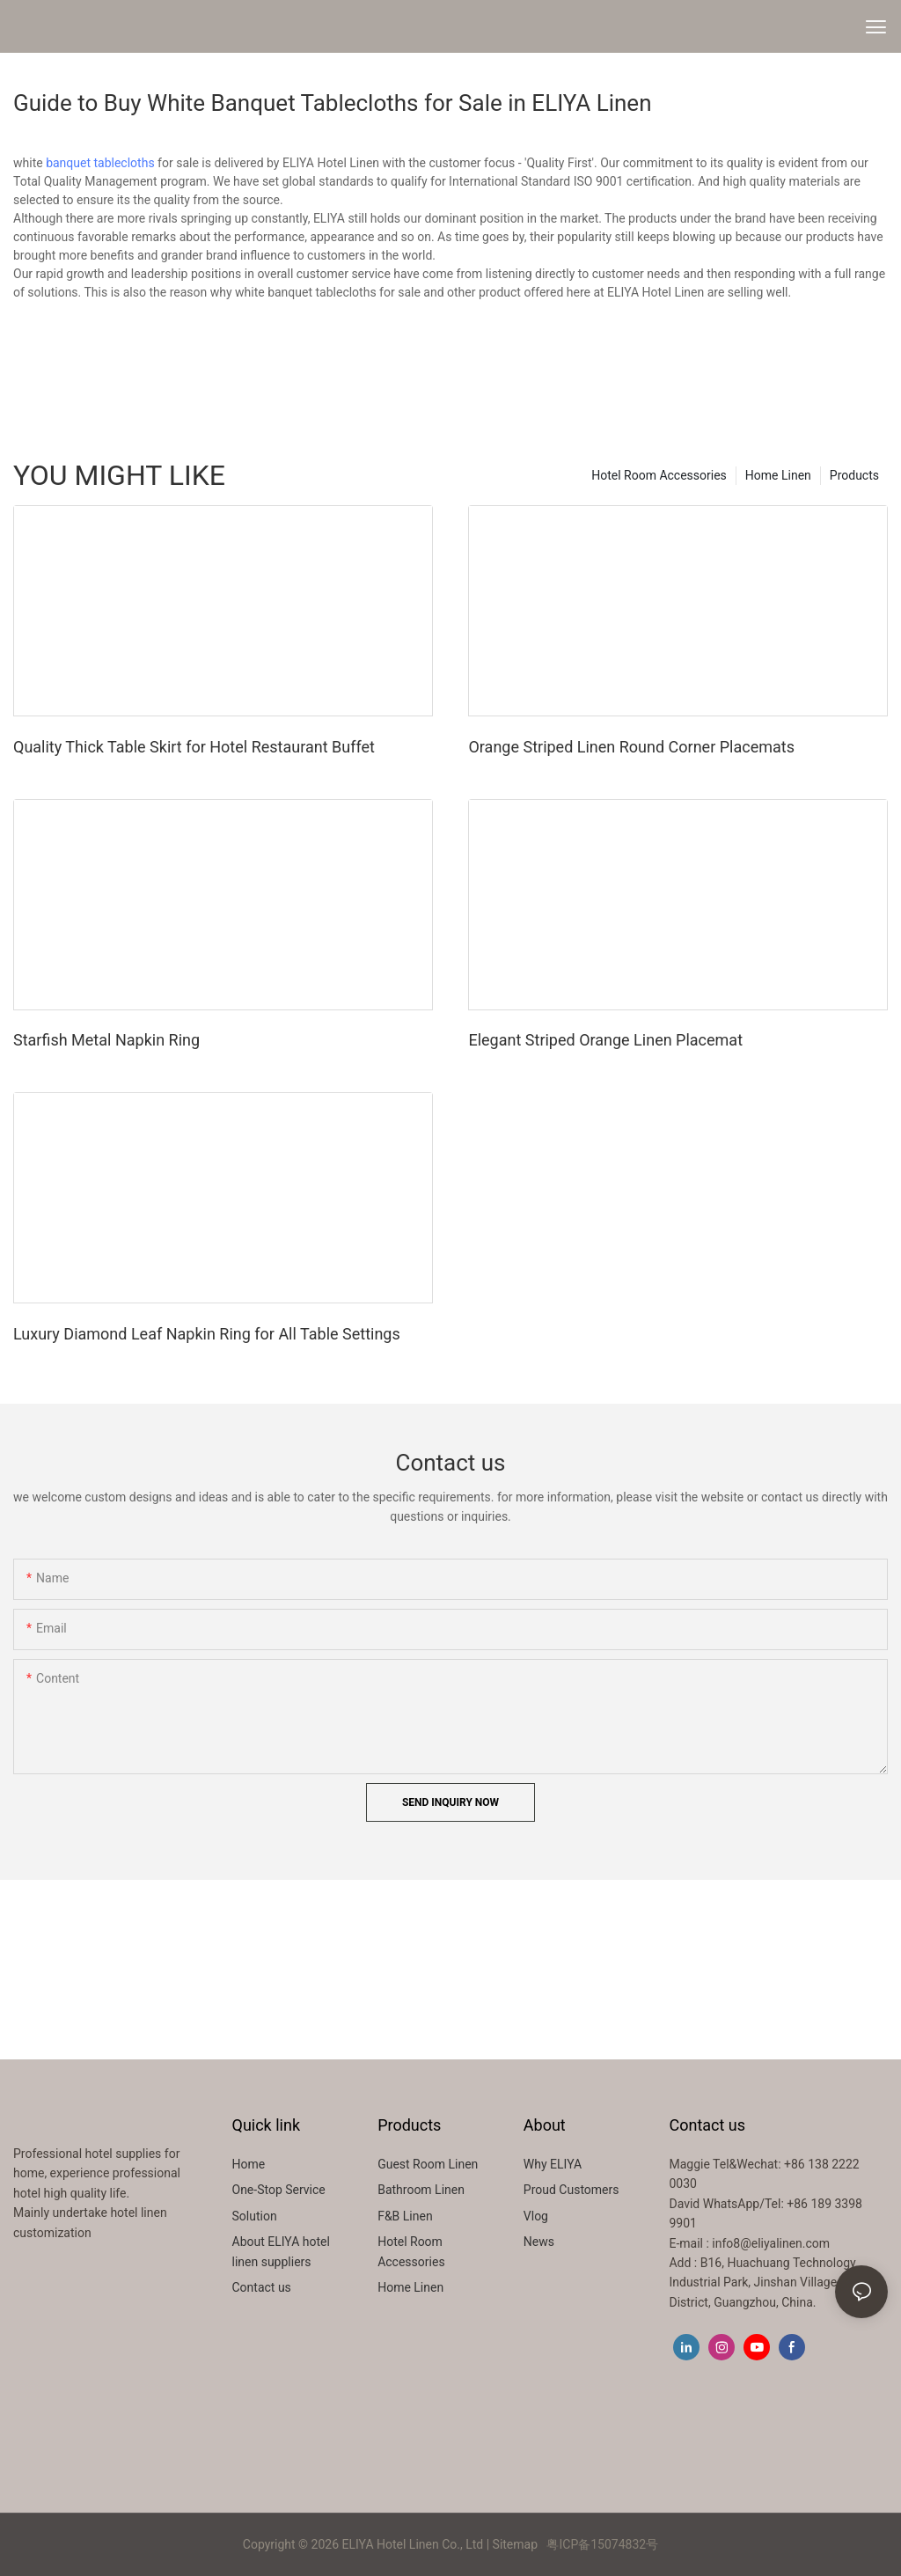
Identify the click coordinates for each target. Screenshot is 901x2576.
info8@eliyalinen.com (771, 2243)
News (539, 2242)
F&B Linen (404, 2216)
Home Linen (778, 475)
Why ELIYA (553, 2164)
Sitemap (515, 2544)
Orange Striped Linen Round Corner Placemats (631, 747)
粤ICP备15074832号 (602, 2544)
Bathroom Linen (421, 2190)
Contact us (261, 2287)
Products (854, 475)
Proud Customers (571, 2190)
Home (249, 2164)
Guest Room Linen (427, 2164)
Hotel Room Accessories (659, 475)
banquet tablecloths (100, 163)
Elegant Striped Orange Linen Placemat (605, 1040)
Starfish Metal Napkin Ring (106, 1040)
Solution (254, 2216)
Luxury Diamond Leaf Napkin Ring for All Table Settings (206, 1334)
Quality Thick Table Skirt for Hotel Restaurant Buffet (194, 747)
